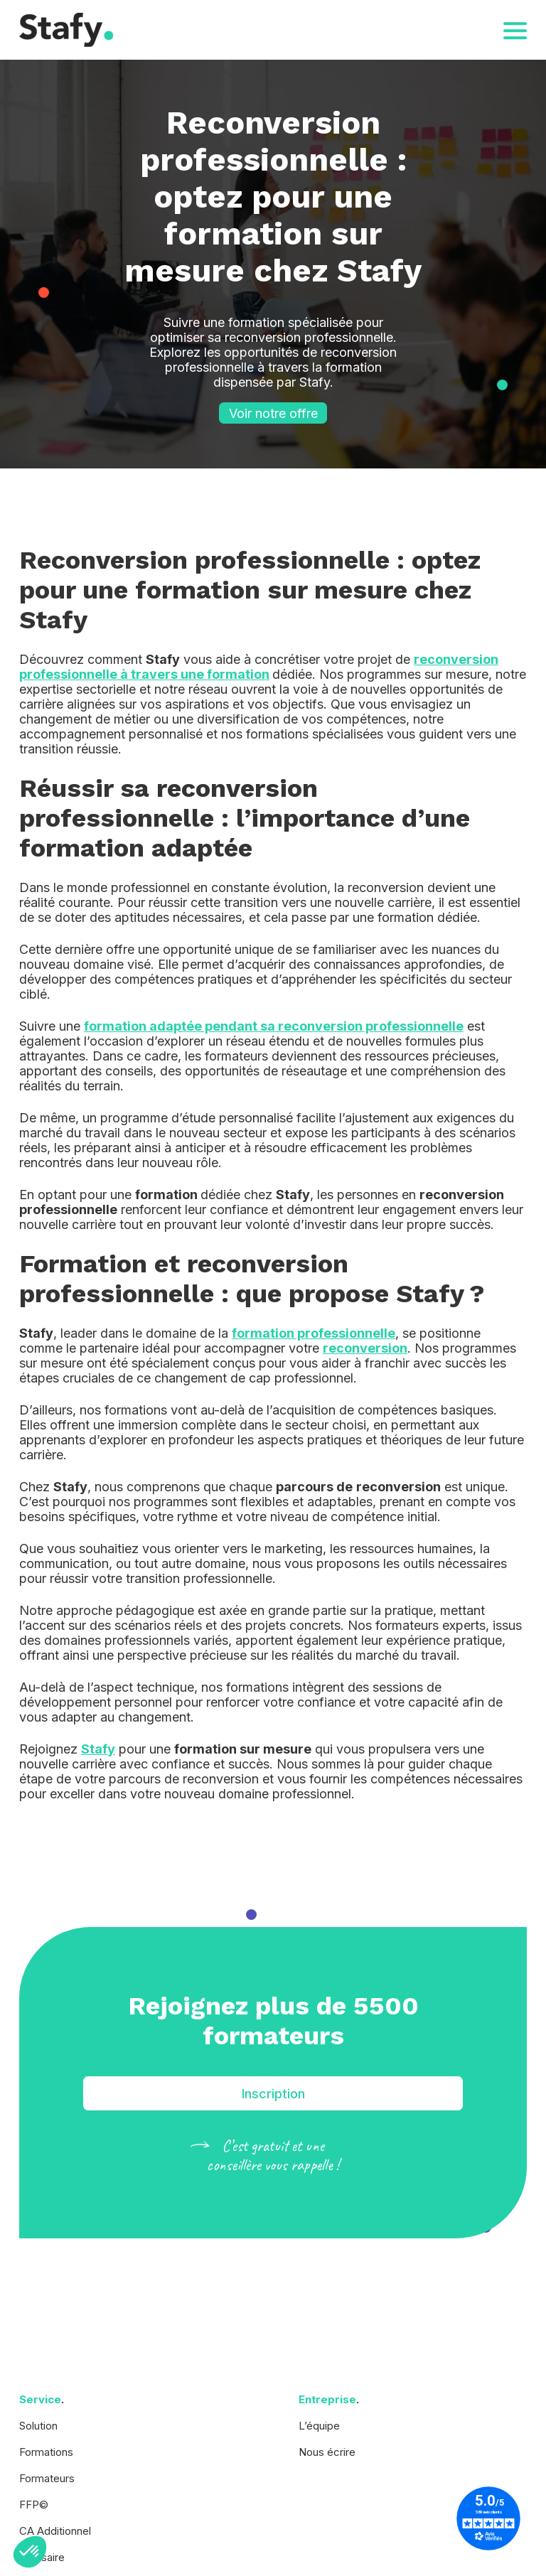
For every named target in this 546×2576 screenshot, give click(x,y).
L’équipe (319, 2425)
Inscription (273, 2093)
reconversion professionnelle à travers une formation (258, 667)
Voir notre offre (273, 413)
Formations (46, 2452)
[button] (30, 2552)
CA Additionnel (55, 2531)
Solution (38, 2425)
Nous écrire (327, 2452)
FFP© (33, 2504)
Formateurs (47, 2478)
